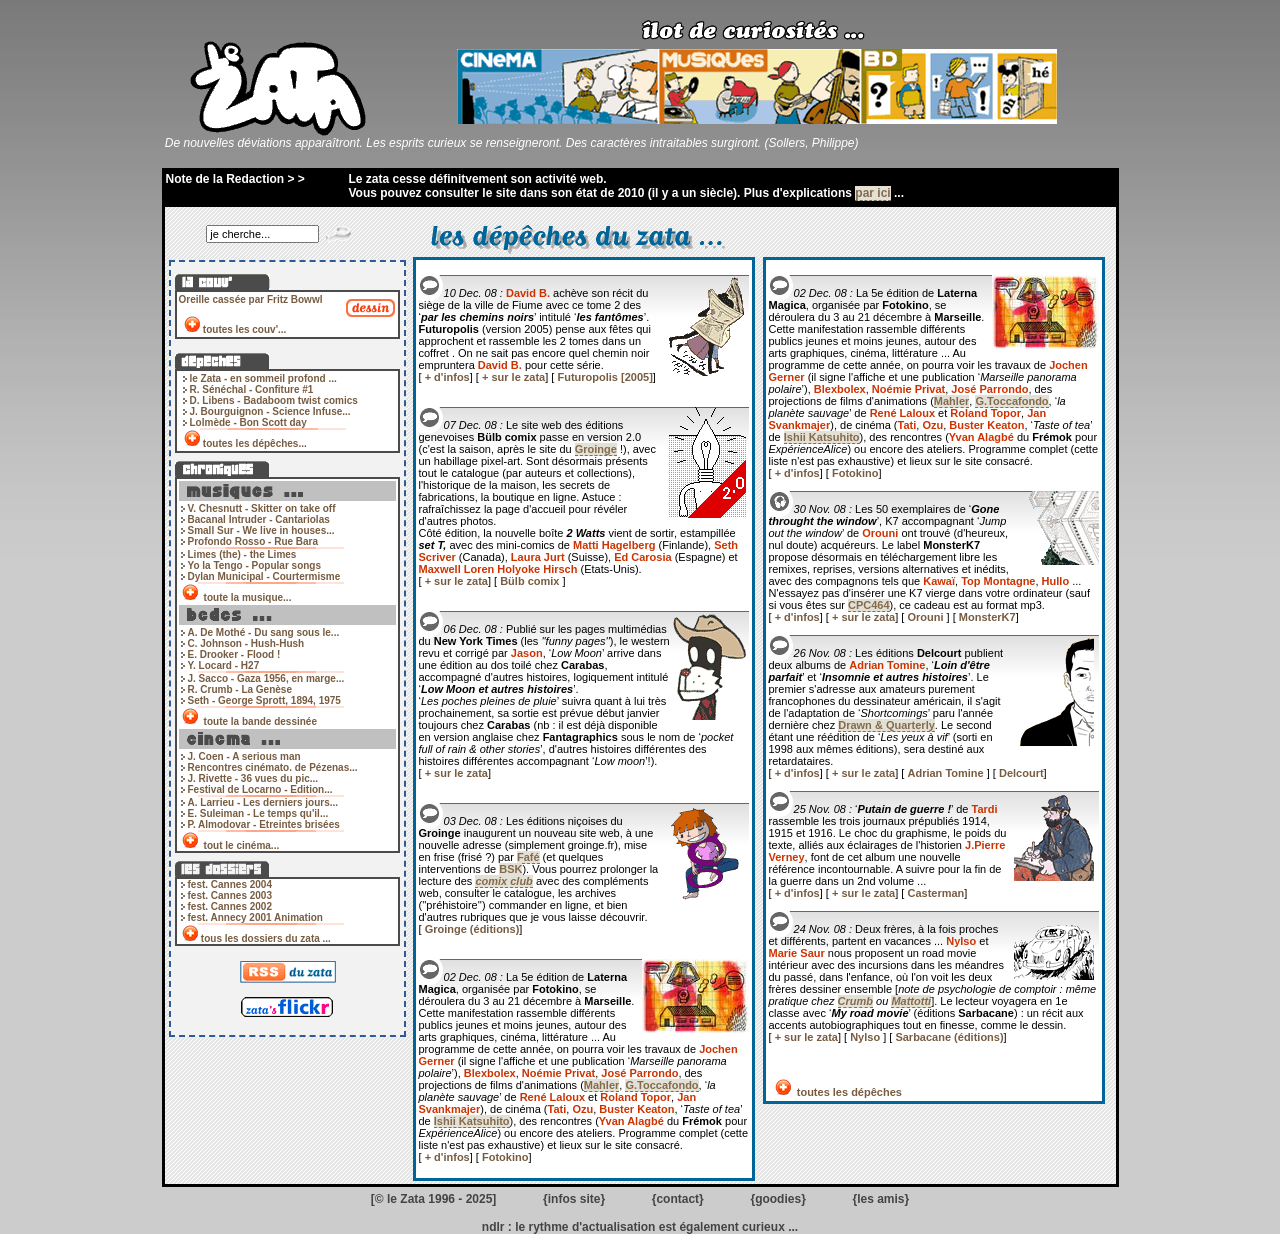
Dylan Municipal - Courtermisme (264, 576)
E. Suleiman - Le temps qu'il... (258, 813)
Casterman (935, 893)
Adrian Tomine (946, 773)
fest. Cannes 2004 (230, 884)
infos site (574, 1199)
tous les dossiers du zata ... (266, 938)
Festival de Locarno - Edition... (260, 789)
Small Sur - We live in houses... (261, 530)
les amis (880, 1199)
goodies (778, 1199)
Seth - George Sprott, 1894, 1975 (264, 700)
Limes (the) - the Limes (242, 554)
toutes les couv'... (245, 329)
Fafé (528, 857)
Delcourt (1021, 773)
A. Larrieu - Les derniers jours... (263, 802)
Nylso (866, 1037)
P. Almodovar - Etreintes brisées (264, 824)
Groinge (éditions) (472, 929)
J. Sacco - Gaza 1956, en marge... (266, 678)
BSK (510, 869)
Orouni (926, 617)
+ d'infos (447, 377)
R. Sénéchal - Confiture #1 (252, 389)
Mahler (601, 1085)
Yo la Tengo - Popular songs (255, 565)
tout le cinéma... (241, 845)
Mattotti (911, 1001)
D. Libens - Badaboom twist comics (274, 400)
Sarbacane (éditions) (949, 1037)
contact (677, 1199)
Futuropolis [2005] (604, 377)
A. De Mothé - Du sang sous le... (264, 632)
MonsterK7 (987, 617)
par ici (872, 193)
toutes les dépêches (848, 1092)
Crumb (855, 1001)
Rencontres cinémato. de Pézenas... (273, 767)
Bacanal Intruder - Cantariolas (259, 519)
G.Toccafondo (661, 1085)
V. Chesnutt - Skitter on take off (262, 508)
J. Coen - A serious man (244, 756)
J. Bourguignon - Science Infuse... (270, 411)
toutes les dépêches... (255, 443)
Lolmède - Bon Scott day (248, 422)
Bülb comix (531, 581)
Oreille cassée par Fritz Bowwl (251, 299)
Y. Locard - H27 (224, 665)
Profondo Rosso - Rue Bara (253, 541)
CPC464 (869, 605)
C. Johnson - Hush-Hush (246, 643)
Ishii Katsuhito (472, 1121)
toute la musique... (247, 597)
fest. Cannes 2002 (230, 906)
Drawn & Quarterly (886, 725)
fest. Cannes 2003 (230, 895)
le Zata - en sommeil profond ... (263, 378)
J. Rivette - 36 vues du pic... (253, 778)
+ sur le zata (513, 377)
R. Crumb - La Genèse (240, 689)
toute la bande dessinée (260, 721)
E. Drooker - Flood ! (234, 654)
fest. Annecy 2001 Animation (255, 917)
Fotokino (505, 1157)
